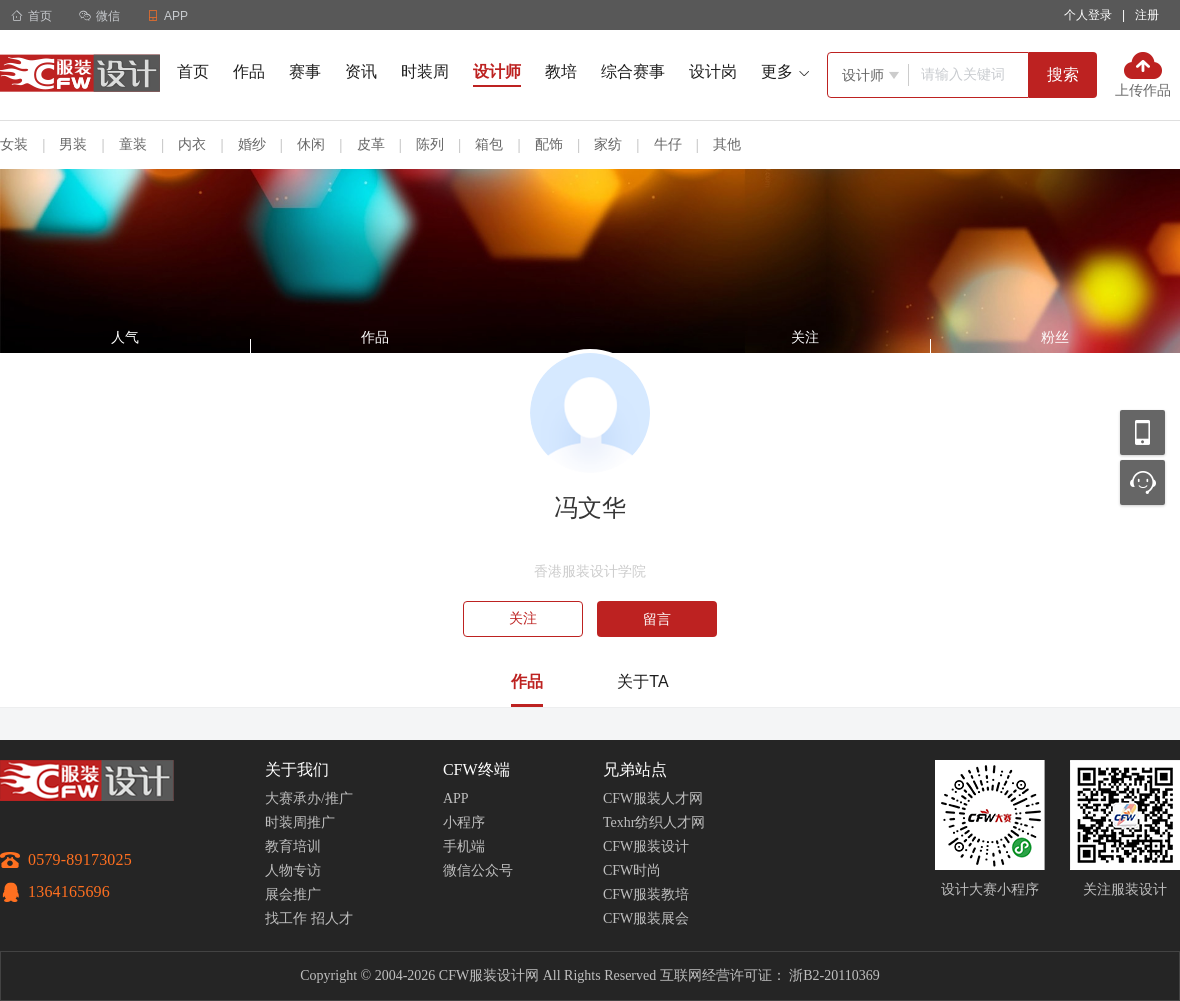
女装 (14, 144)
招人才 (332, 918)
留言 (657, 619)
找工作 (286, 918)
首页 (31, 16)
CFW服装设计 (646, 846)
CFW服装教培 (646, 894)
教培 (561, 71)
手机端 (464, 846)
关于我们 (297, 769)
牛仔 (668, 144)
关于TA (642, 681)
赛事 (305, 71)
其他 (727, 144)
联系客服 (1142, 482)
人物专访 (293, 870)
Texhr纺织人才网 (654, 822)
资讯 (361, 71)
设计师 (497, 71)
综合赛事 (633, 71)
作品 (249, 71)
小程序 (464, 822)
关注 (523, 618)
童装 (133, 144)
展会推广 (293, 894)
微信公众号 (478, 870)
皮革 (371, 144)
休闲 (311, 144)
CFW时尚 (632, 870)
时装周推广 (300, 822)
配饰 (549, 144)
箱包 (489, 144)
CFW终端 (476, 769)
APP (456, 798)
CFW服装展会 (646, 918)
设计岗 (713, 71)
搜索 (1063, 74)
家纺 (608, 144)
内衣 (192, 144)
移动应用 (1142, 432)
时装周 (425, 71)
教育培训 (293, 846)
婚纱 (252, 144)
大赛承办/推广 (309, 798)
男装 (73, 144)
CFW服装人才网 (653, 798)
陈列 (430, 144)
